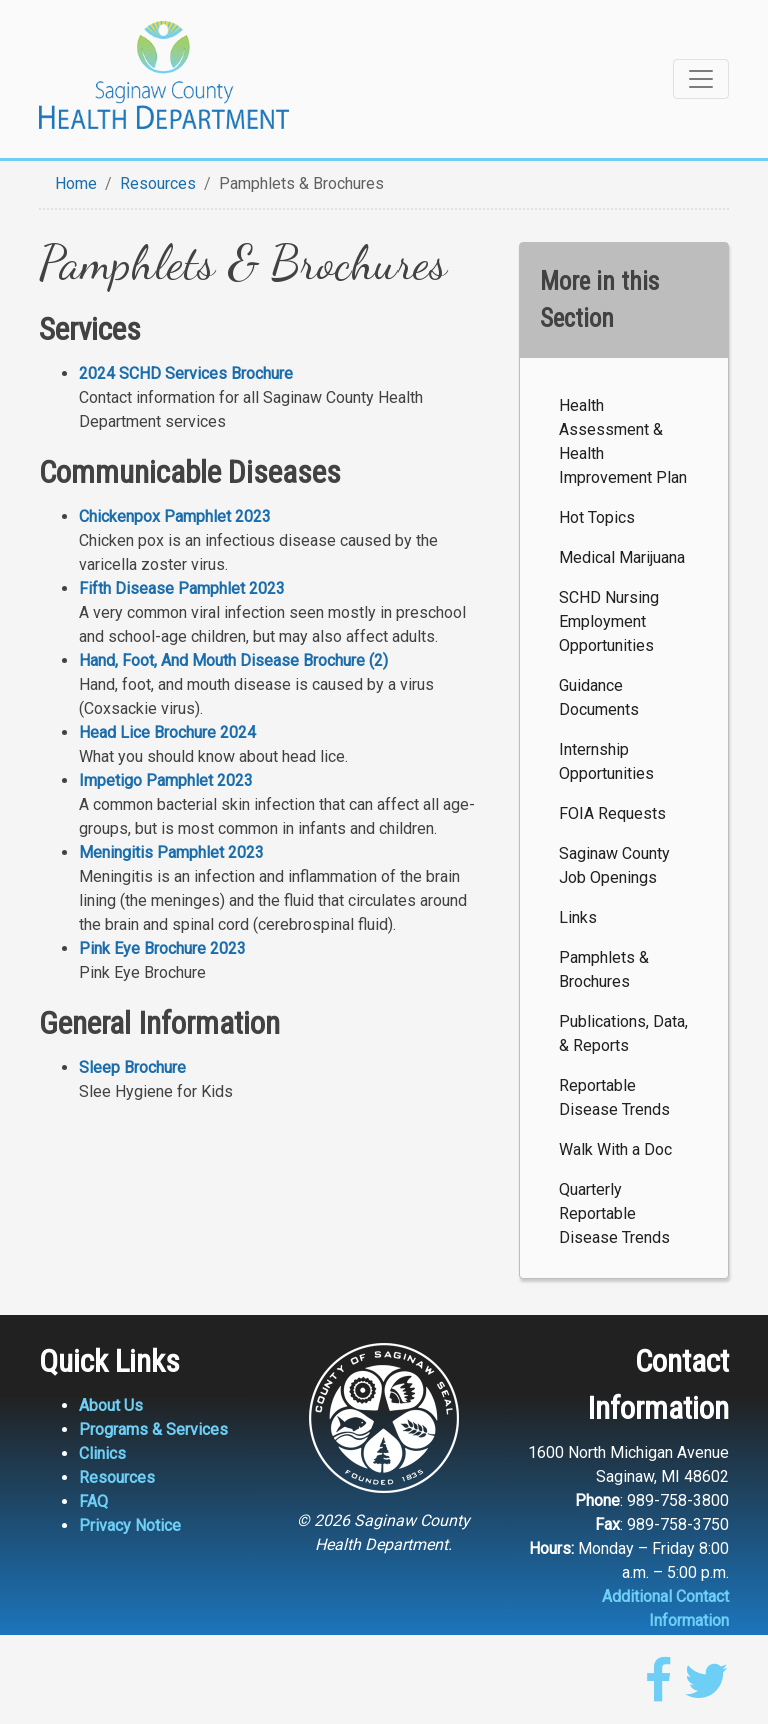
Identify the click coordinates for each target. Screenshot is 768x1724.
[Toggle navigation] (701, 79)
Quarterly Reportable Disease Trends (614, 1213)
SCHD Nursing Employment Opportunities (609, 621)
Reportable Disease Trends (614, 1097)
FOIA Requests (612, 813)
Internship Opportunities (606, 761)
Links (578, 917)
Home (76, 183)
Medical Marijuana (622, 557)
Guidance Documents (599, 697)
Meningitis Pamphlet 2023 (171, 852)
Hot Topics (597, 517)
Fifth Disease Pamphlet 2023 (182, 588)
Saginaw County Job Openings (614, 865)
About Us (111, 1405)
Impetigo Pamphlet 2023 (166, 780)
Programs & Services (153, 1429)
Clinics (102, 1453)
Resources (158, 183)
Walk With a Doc (615, 1149)
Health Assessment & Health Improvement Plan (623, 441)
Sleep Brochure (132, 1067)
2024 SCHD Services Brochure (186, 373)
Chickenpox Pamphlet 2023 (175, 516)
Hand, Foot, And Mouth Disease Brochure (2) (233, 660)
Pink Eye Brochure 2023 (162, 948)
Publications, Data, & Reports (623, 1033)
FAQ (93, 1501)
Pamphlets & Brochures (604, 969)
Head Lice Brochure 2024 (167, 732)
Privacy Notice (130, 1525)
